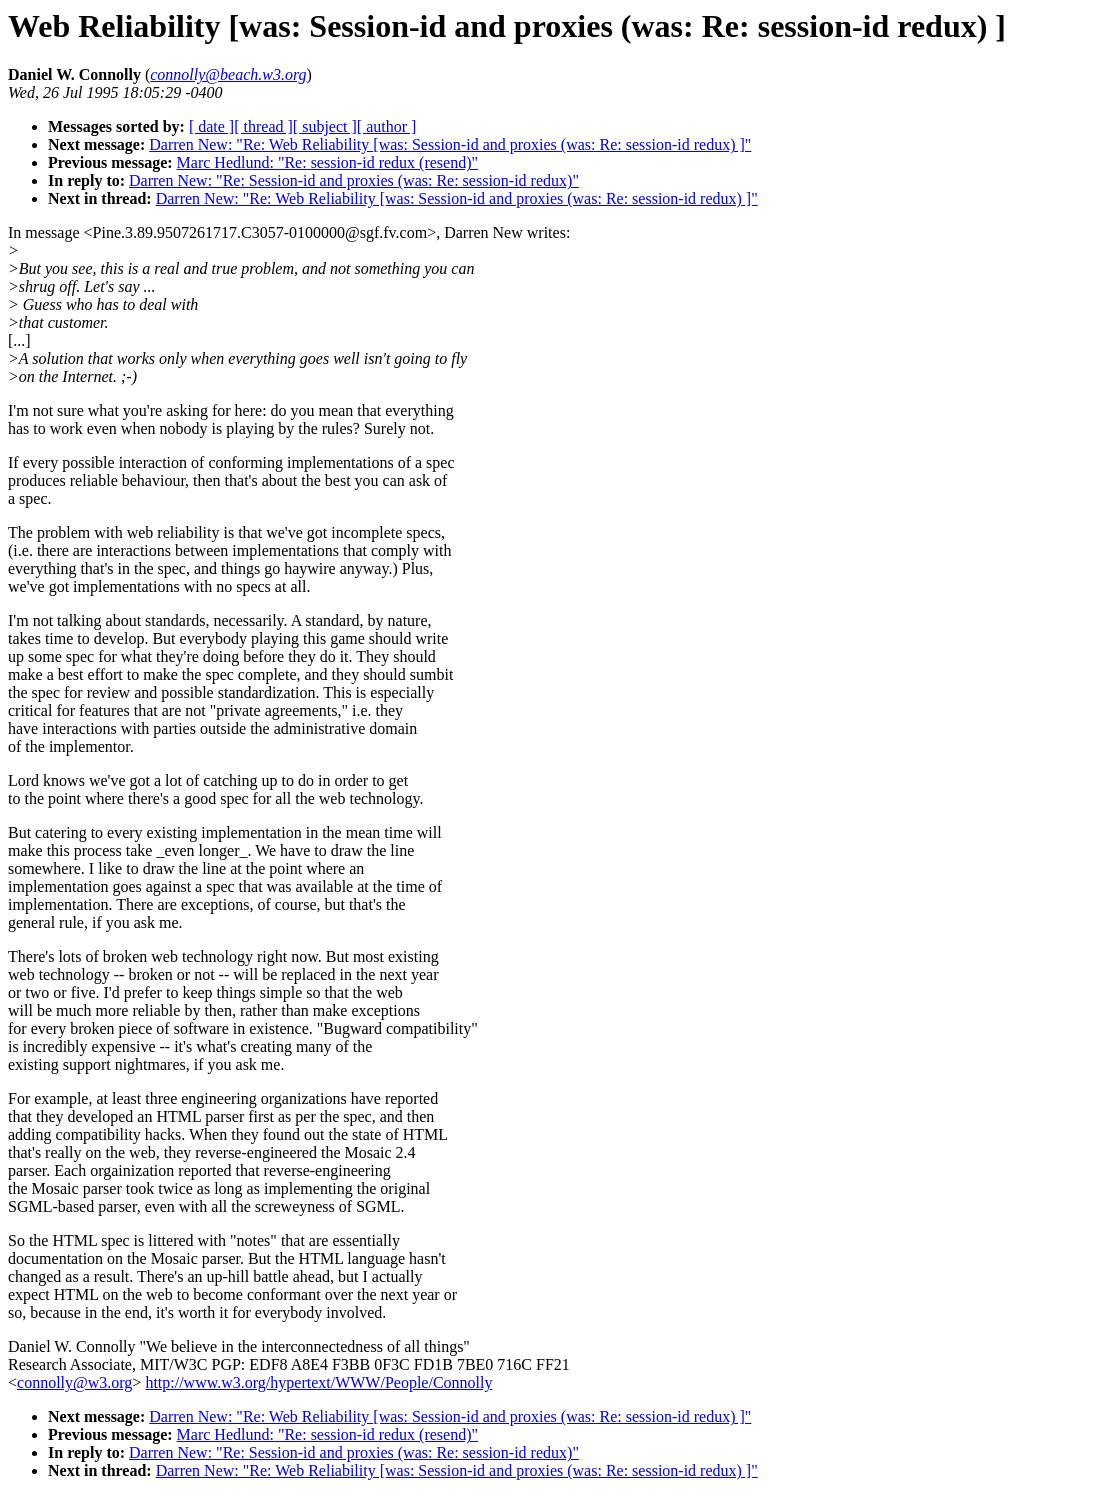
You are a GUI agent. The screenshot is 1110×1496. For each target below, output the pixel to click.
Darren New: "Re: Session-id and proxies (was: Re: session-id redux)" (354, 180)
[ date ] (211, 126)
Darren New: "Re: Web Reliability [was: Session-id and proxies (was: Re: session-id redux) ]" (450, 144)
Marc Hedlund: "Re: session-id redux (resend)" (327, 162)
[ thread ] (263, 126)
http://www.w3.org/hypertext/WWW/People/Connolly (318, 1382)
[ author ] (387, 126)
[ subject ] (325, 126)
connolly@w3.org (74, 1382)
